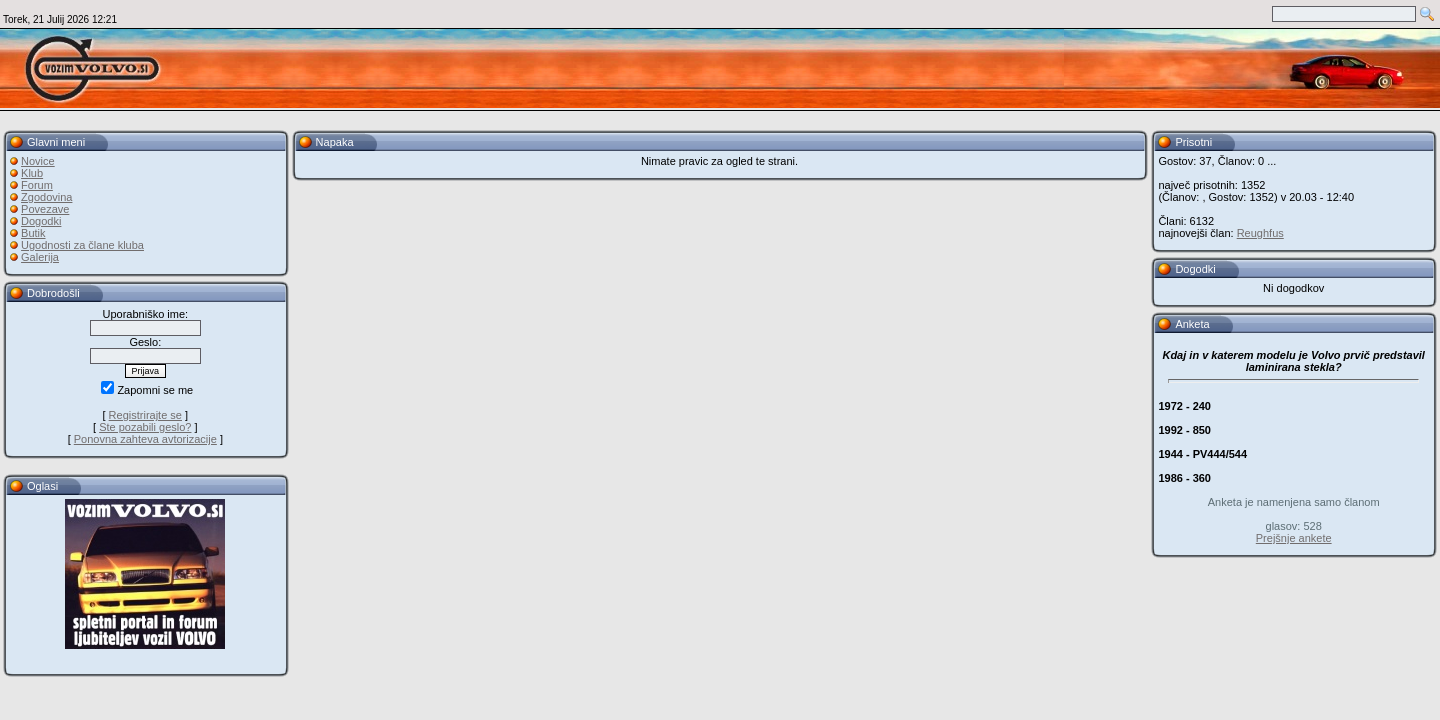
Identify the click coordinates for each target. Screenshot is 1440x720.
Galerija (40, 257)
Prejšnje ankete (1294, 538)
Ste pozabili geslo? (145, 427)
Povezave (45, 209)
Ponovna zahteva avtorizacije (145, 439)
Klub (32, 173)
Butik (33, 233)
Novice (38, 161)
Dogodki (41, 221)
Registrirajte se (145, 415)
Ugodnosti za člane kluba (82, 245)
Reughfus (1260, 233)
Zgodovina (46, 197)
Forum (37, 185)
